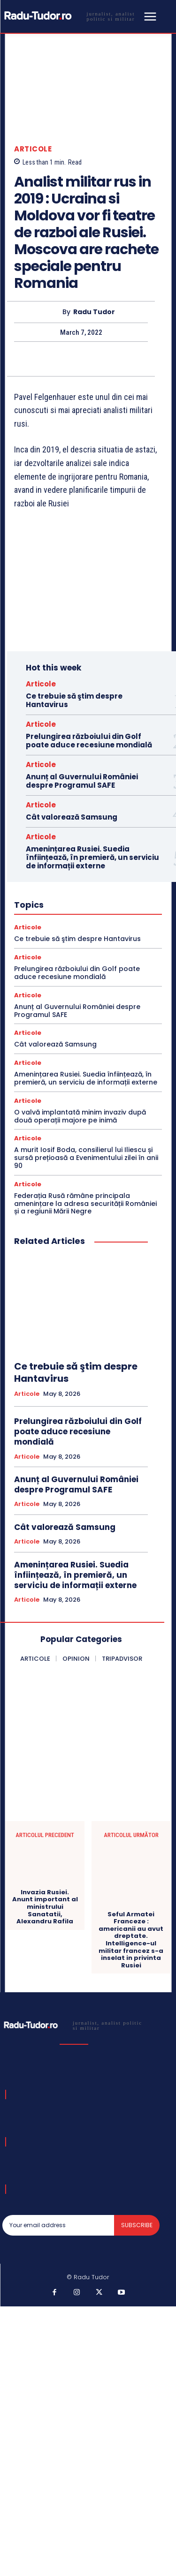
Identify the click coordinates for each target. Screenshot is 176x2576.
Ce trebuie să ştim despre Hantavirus (74, 700)
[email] (58, 2225)
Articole (33, 148)
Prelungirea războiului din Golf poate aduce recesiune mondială (89, 740)
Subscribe (137, 2225)
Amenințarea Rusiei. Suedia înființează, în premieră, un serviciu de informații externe (92, 857)
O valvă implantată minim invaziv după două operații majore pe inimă (80, 1116)
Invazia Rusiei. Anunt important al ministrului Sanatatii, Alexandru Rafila (45, 1907)
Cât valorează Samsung (71, 817)
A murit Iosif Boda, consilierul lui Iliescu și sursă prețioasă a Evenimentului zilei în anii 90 (86, 1157)
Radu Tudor (94, 312)
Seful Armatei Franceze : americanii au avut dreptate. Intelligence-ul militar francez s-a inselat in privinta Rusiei (131, 1940)
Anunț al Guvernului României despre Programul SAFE (82, 781)
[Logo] (71, 15)
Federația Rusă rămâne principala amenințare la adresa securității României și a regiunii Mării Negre (85, 1203)
